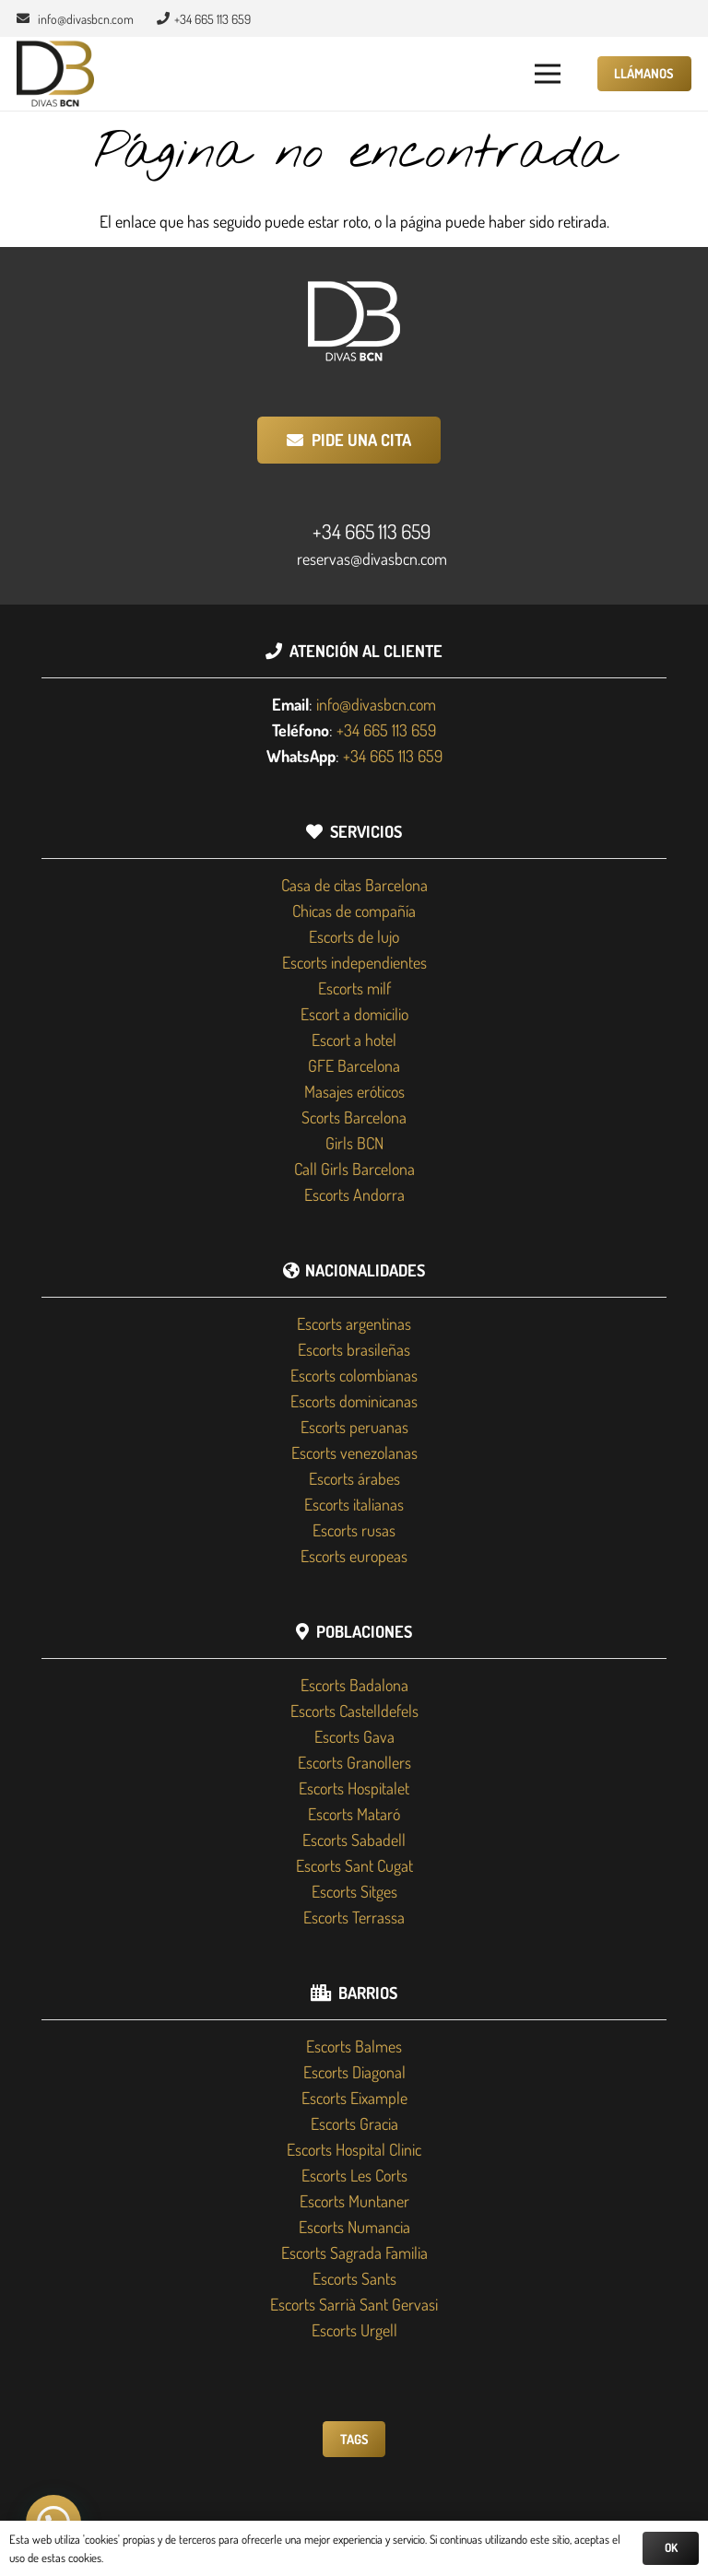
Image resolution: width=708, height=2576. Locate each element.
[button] (548, 74)
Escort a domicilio (354, 1014)
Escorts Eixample (354, 2098)
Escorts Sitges (354, 1891)
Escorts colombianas (354, 1375)
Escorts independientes (354, 962)
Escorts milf (354, 988)
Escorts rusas (354, 1530)
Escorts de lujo (354, 936)
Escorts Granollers (354, 1762)
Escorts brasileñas (354, 1349)
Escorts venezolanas (354, 1452)
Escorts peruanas (354, 1427)
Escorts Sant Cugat (354, 1865)
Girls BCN (354, 1143)
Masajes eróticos (354, 1091)
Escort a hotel (354, 1039)
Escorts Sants (354, 2278)
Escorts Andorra (354, 1194)
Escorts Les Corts (354, 2175)
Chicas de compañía (354, 910)
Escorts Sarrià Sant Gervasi (354, 2304)
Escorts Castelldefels (354, 1710)
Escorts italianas (354, 1504)
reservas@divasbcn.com (372, 558)
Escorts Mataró (354, 1814)
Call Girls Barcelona (354, 1169)
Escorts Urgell (354, 2330)
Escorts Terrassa (354, 1917)
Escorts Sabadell (354, 1839)
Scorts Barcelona (354, 1117)
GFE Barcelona (354, 1065)
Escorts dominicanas (354, 1401)
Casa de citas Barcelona (354, 885)
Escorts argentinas (354, 1323)
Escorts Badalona (354, 1685)
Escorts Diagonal (354, 2072)
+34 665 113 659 (372, 531)
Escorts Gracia (354, 2123)
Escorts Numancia (354, 2227)
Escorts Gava (354, 1736)
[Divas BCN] (55, 74)
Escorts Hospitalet (354, 1788)
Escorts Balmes (354, 2046)
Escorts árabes (354, 1478)
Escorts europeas (354, 1556)
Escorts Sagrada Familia (354, 2252)
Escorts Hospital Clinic (354, 2149)
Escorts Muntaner (354, 2201)
